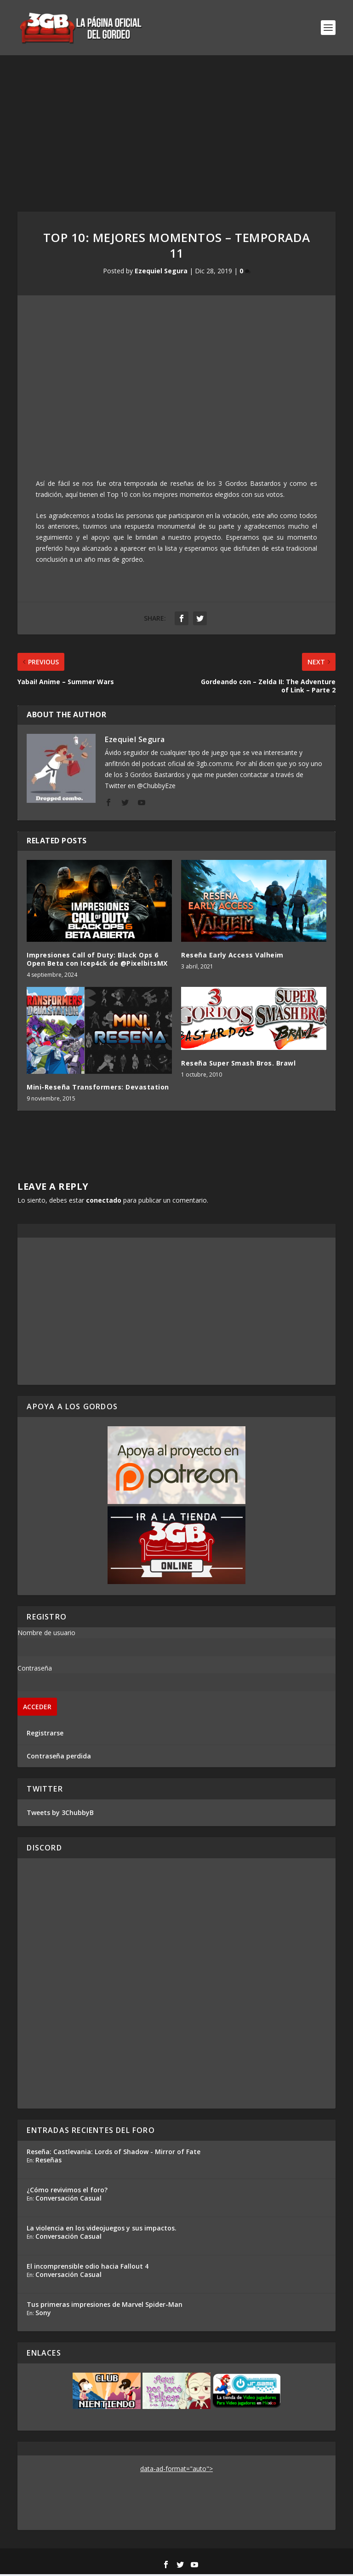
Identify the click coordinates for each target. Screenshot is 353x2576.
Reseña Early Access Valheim (232, 956)
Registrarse (45, 1735)
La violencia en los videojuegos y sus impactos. (101, 2229)
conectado (103, 1202)
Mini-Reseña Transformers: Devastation (98, 1088)
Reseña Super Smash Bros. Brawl (238, 1064)
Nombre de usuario (46, 1634)
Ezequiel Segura (161, 273)
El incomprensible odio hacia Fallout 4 (87, 2268)
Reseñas (48, 2161)
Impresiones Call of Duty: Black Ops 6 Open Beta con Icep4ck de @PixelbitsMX (97, 960)
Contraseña (34, 1669)
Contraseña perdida (59, 1757)
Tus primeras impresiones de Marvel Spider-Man (104, 2306)
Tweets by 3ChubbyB (60, 1814)
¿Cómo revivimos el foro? (67, 2191)
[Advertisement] (176, 126)
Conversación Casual (68, 2200)
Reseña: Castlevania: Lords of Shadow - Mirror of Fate (113, 2153)
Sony (43, 2314)
